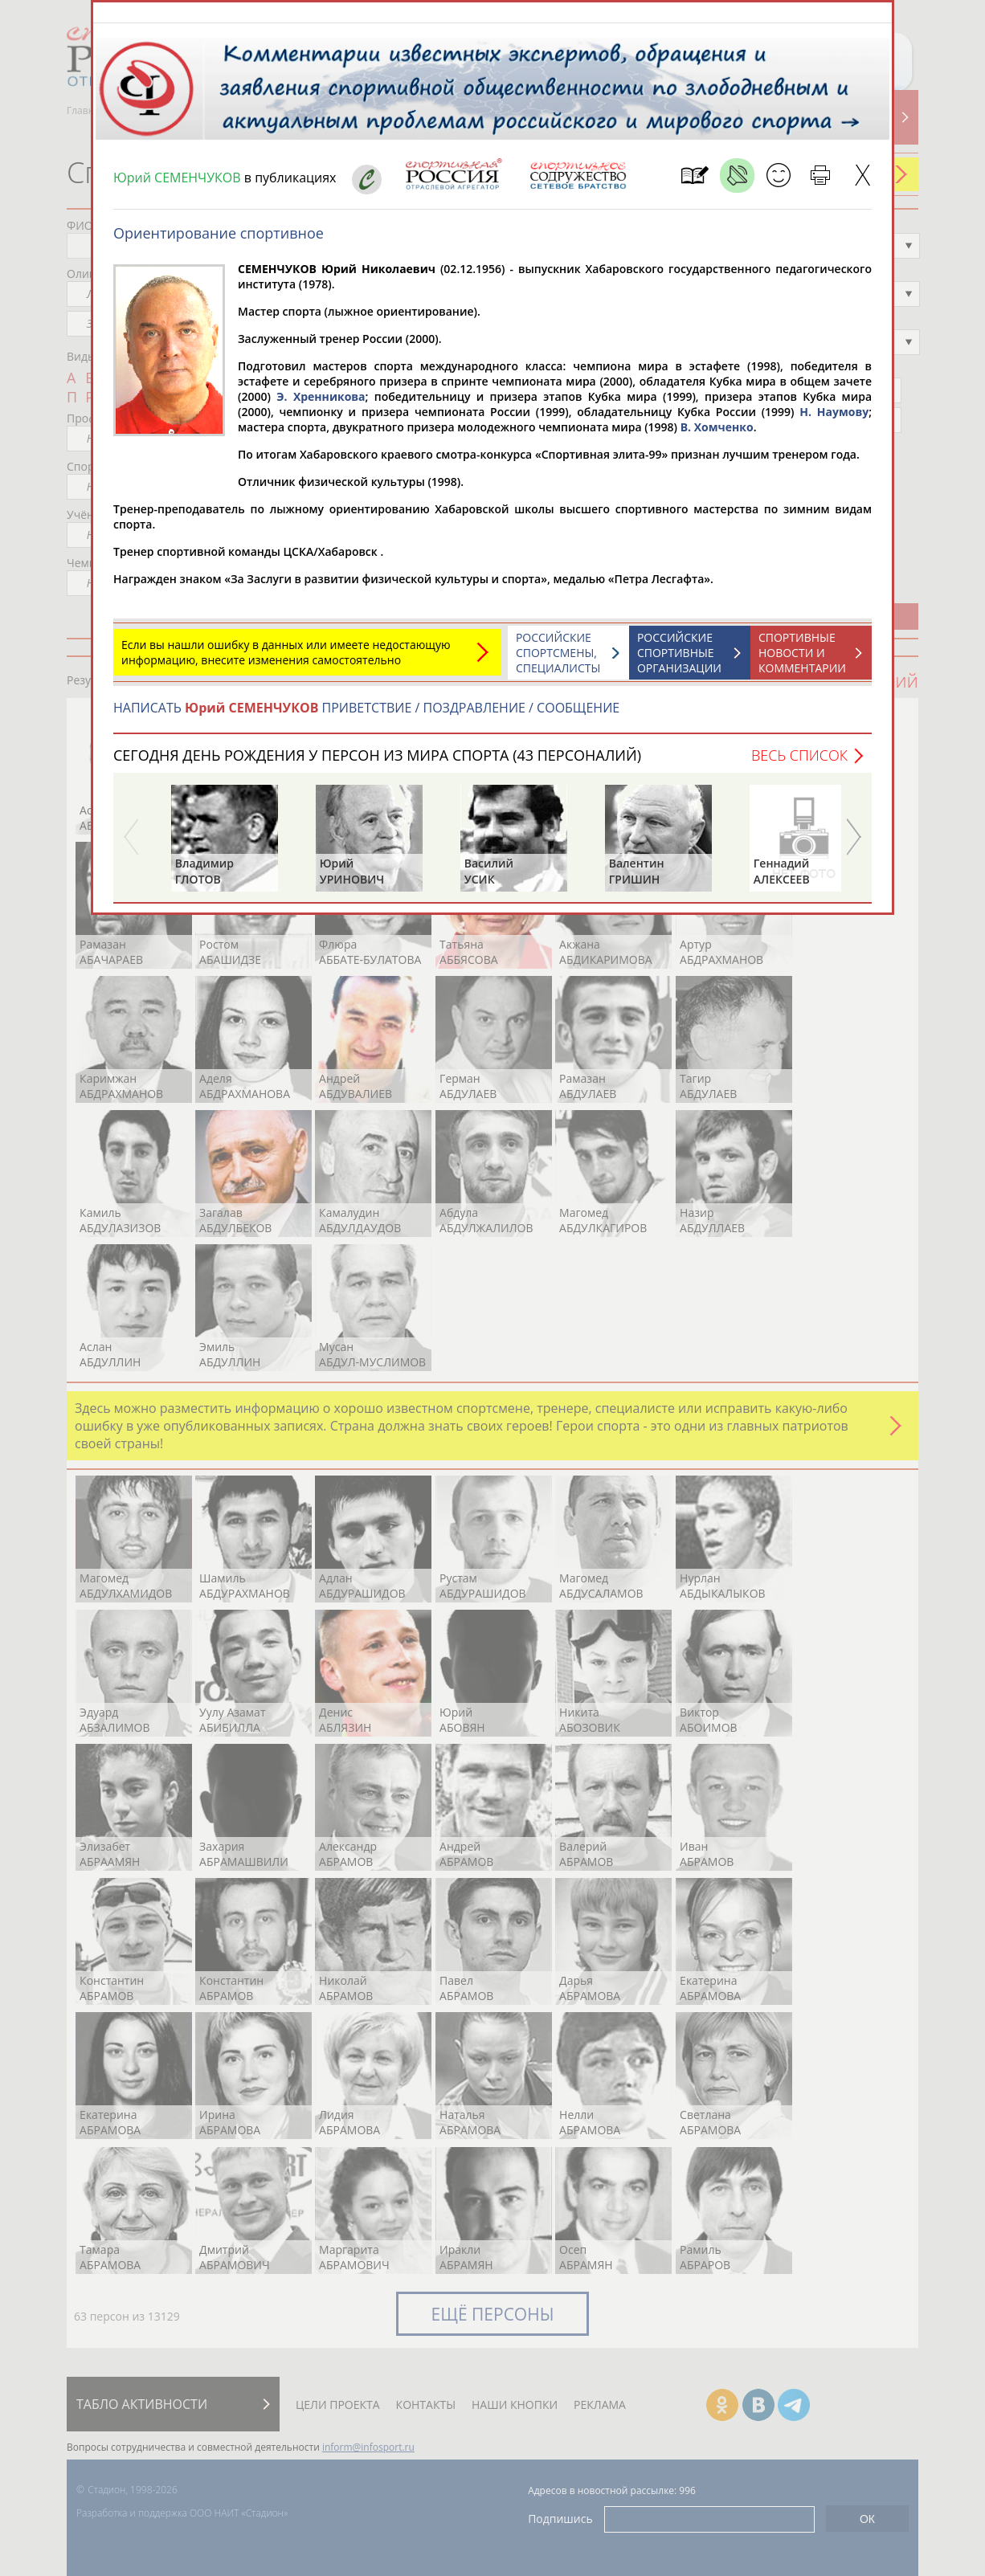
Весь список (799, 763)
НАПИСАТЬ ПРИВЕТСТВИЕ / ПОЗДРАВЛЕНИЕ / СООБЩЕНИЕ (366, 716)
